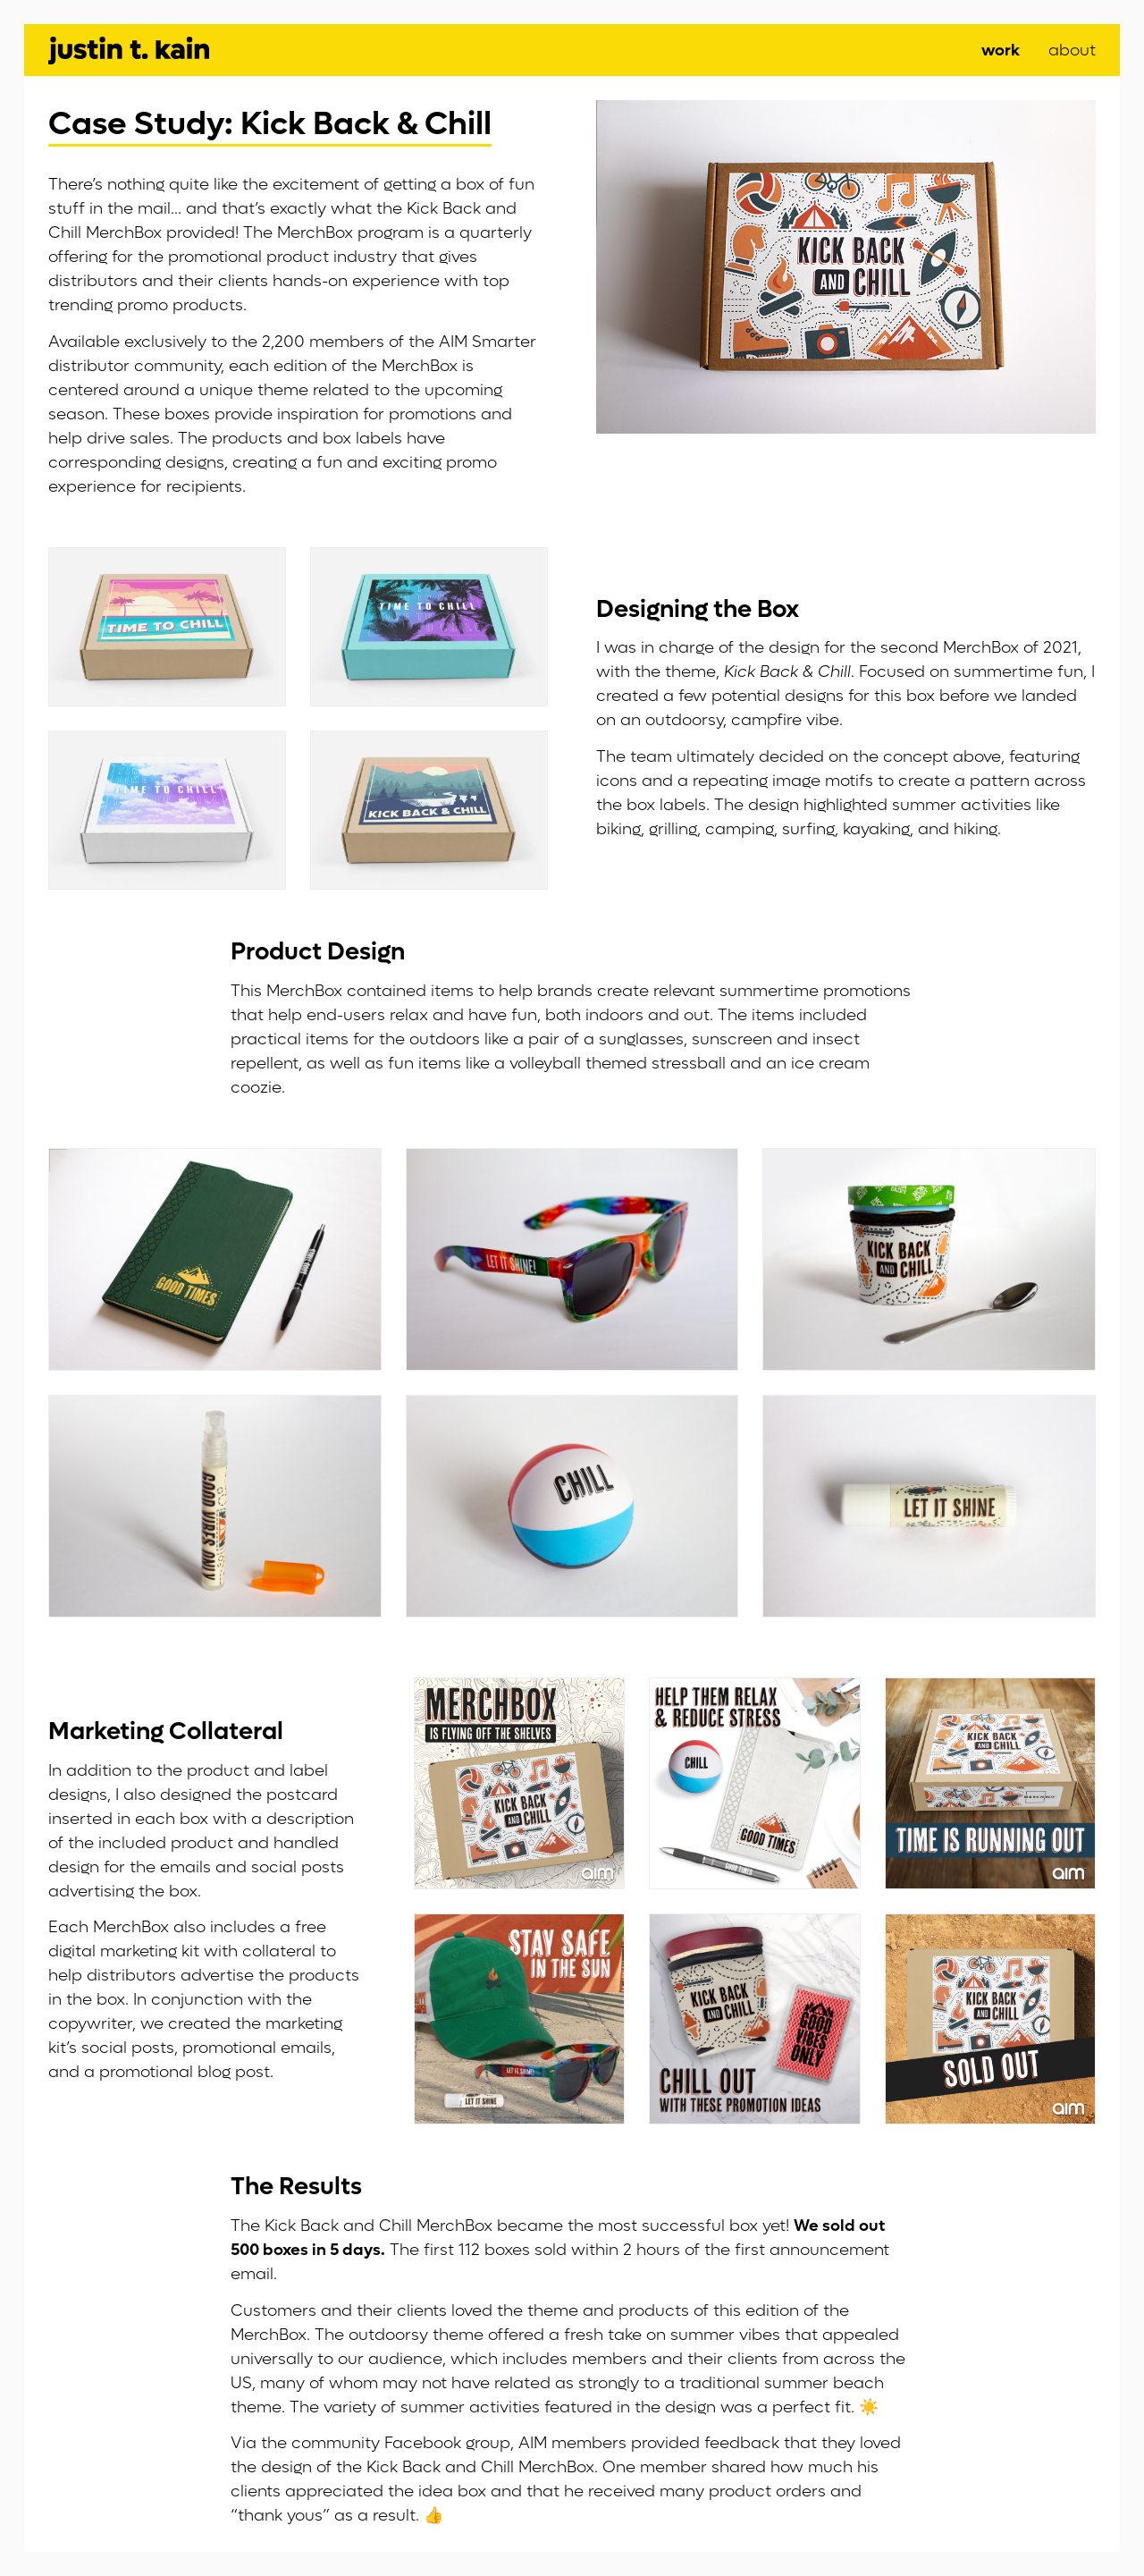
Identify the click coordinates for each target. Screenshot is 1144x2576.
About (1072, 50)
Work (1000, 50)
